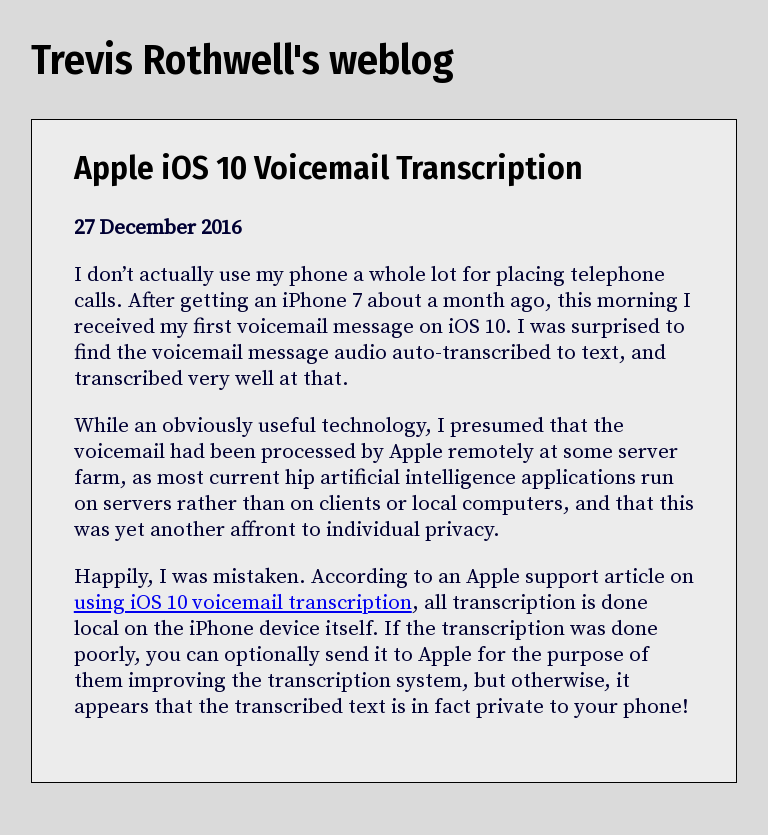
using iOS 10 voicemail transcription (243, 603)
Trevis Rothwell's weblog (242, 60)
